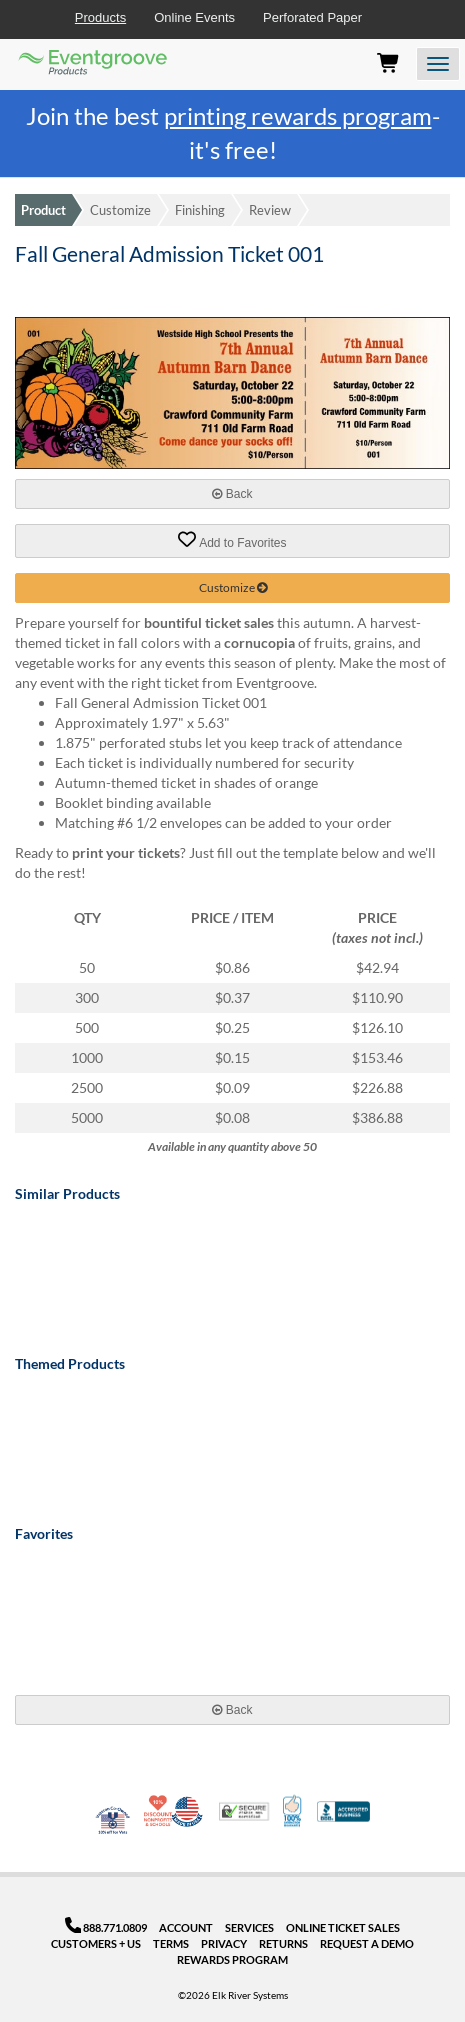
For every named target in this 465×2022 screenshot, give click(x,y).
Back (232, 494)
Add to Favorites (232, 540)
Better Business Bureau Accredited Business (343, 1811)
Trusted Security (244, 1811)
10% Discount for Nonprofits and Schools (160, 1811)
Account (186, 1927)
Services (249, 1927)
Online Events (194, 17)
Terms (171, 1943)
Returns (283, 1943)
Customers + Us (96, 1943)
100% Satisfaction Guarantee (293, 1811)
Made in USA (187, 1811)
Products (100, 17)
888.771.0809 (106, 1927)
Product (43, 210)
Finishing (200, 210)
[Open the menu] (438, 64)
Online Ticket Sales (343, 1927)
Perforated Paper (312, 17)
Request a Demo (367, 1943)
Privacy (224, 1943)
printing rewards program (298, 115)
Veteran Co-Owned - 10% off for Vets (113, 1824)
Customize (120, 210)
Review (270, 210)
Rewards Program (232, 1959)
